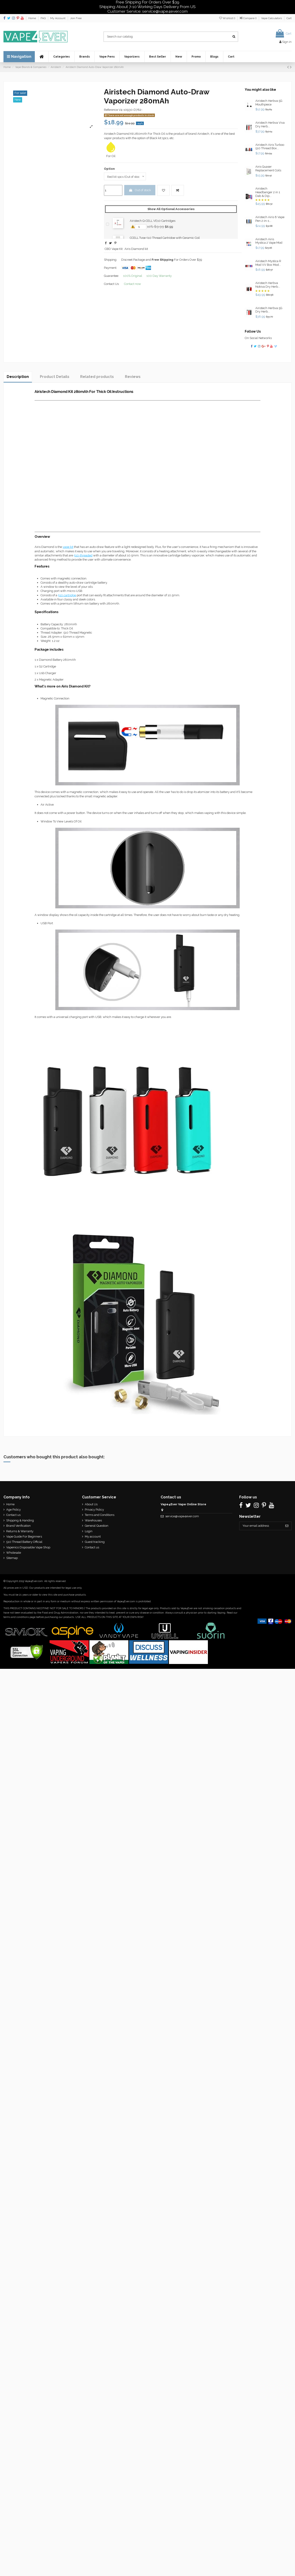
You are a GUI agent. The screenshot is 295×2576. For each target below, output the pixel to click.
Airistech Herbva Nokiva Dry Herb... (267, 284)
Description (18, 376)
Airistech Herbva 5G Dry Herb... (268, 309)
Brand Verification (18, 1525)
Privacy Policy (94, 1509)
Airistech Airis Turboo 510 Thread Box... (269, 146)
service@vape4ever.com (182, 1516)
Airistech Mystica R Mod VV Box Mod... (268, 262)
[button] (61, 56)
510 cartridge (67, 595)
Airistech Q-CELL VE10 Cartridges (152, 220)
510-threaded (83, 555)
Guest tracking (95, 1542)
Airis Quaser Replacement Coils (268, 168)
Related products (97, 376)
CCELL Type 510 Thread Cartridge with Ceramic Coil (165, 238)
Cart (289, 18)
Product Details (54, 376)
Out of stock (140, 190)
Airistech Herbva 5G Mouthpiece (268, 102)
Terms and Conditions (99, 1515)
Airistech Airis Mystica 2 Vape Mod (268, 241)
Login (88, 1531)
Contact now (132, 284)
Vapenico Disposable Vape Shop (28, 1547)
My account (93, 1536)
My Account (58, 18)
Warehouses (93, 1520)
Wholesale (13, 1552)
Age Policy (13, 1509)
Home (32, 18)
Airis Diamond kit (136, 249)
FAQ (43, 18)
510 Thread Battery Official (24, 1542)
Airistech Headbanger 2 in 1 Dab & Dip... (267, 192)
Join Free (76, 18)
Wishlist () (227, 18)
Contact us (13, 1515)
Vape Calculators (272, 18)
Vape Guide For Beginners (24, 1536)
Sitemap (12, 1558)
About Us (91, 1504)
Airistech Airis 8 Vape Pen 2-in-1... (269, 218)
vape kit (68, 547)
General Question (96, 1525)
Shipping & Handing (20, 1520)
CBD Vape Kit (114, 249)
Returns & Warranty (19, 1531)
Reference (111, 109)
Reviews (133, 376)
